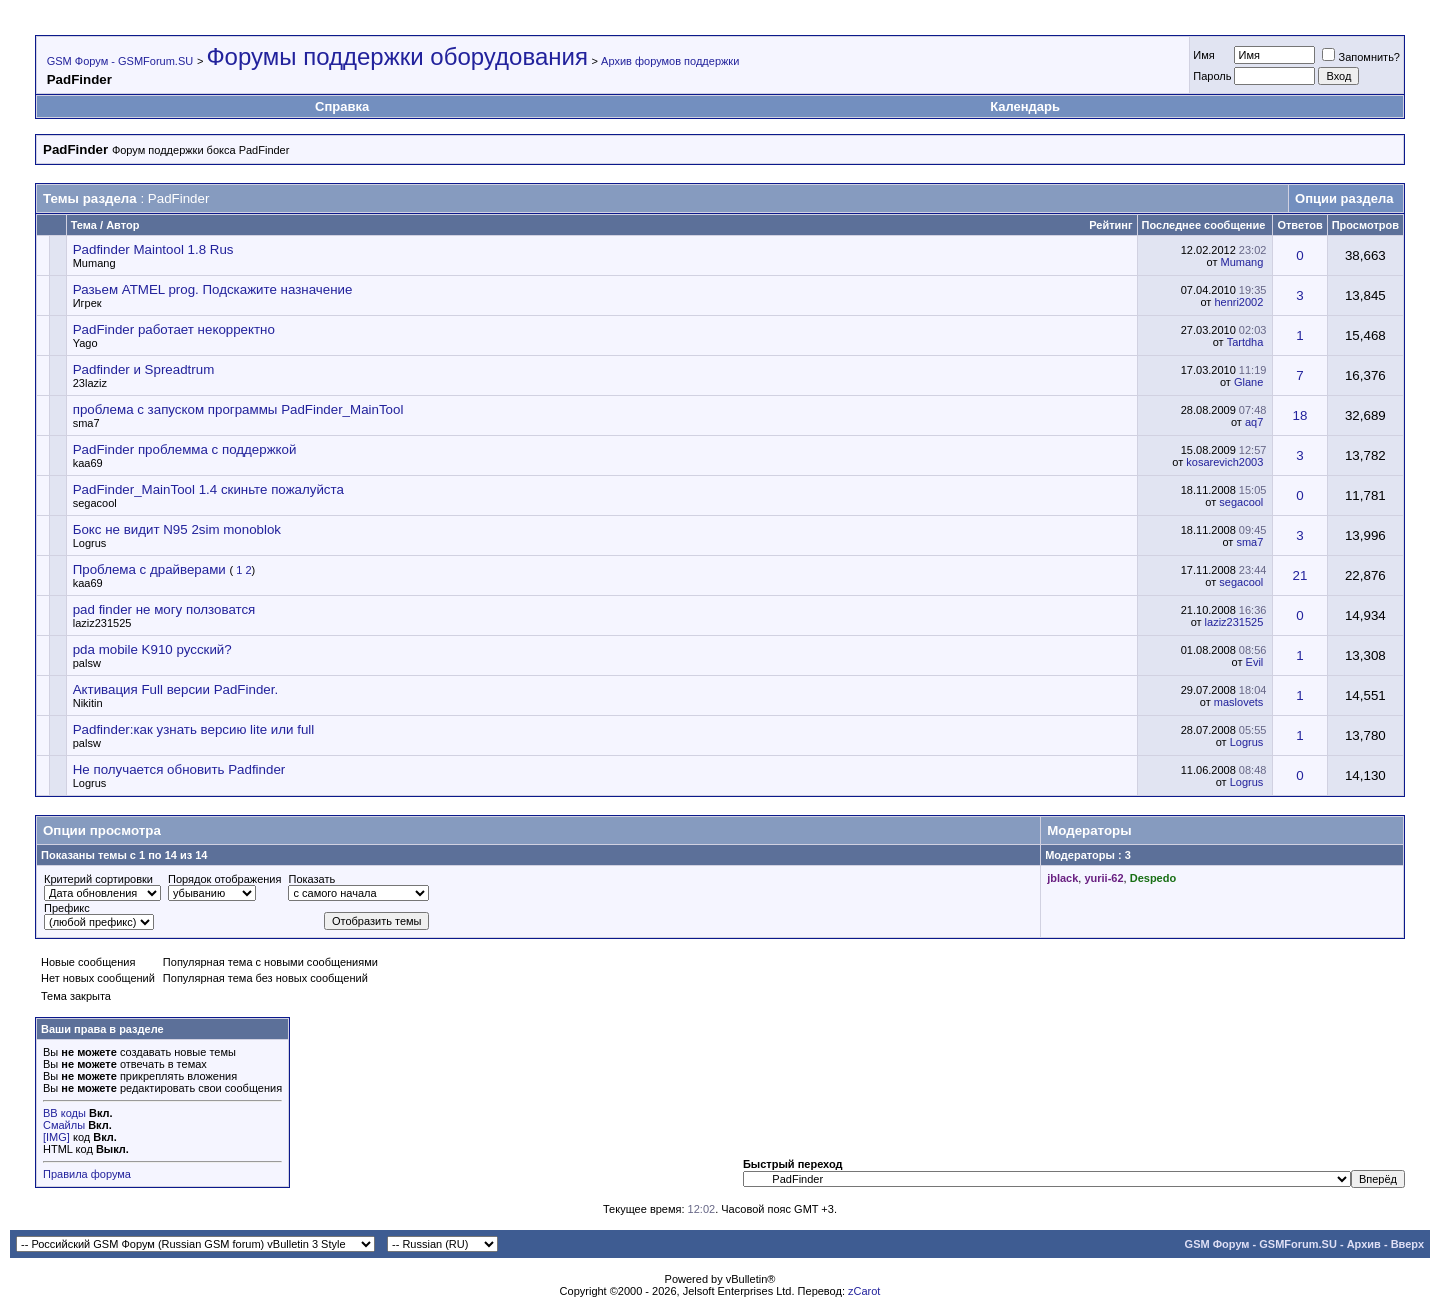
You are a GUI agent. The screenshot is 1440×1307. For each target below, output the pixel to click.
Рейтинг (1110, 225)
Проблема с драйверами (149, 569)
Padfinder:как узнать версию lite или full (194, 729)
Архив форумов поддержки (670, 61)
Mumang (94, 263)
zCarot (864, 1291)
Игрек (87, 303)
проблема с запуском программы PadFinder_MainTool (238, 409)
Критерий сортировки (98, 879)
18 (1300, 415)
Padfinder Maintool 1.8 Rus (153, 249)
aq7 (1254, 422)
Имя (1203, 55)
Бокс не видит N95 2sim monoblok (177, 529)
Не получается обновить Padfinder (179, 769)
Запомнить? (1361, 57)
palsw (87, 663)
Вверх (1407, 1244)
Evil (1255, 662)
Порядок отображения (224, 879)
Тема (84, 225)
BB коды (64, 1113)
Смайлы (64, 1125)
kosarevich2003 (1224, 462)
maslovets (1239, 702)
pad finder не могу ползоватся (164, 609)
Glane (1248, 382)
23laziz (90, 383)
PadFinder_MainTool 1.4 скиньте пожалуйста (208, 489)
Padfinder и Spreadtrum (144, 369)
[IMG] (56, 1137)
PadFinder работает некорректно (174, 329)
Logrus (90, 543)
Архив (1364, 1244)
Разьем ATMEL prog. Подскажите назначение (213, 289)
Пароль (1212, 76)
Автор (122, 225)
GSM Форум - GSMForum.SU (120, 61)
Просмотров (1365, 225)
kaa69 (88, 463)
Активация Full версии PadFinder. (175, 689)
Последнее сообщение (1204, 225)
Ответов (1299, 225)
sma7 (86, 423)
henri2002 (1238, 302)
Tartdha (1245, 342)
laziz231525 (102, 623)
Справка (342, 106)
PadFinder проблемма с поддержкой (185, 449)
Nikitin (88, 703)
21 (1300, 575)
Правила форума (87, 1174)
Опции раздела (1344, 198)
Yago (85, 343)
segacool (95, 503)
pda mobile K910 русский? (152, 649)
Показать (311, 879)
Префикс (67, 908)
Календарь (1025, 106)
